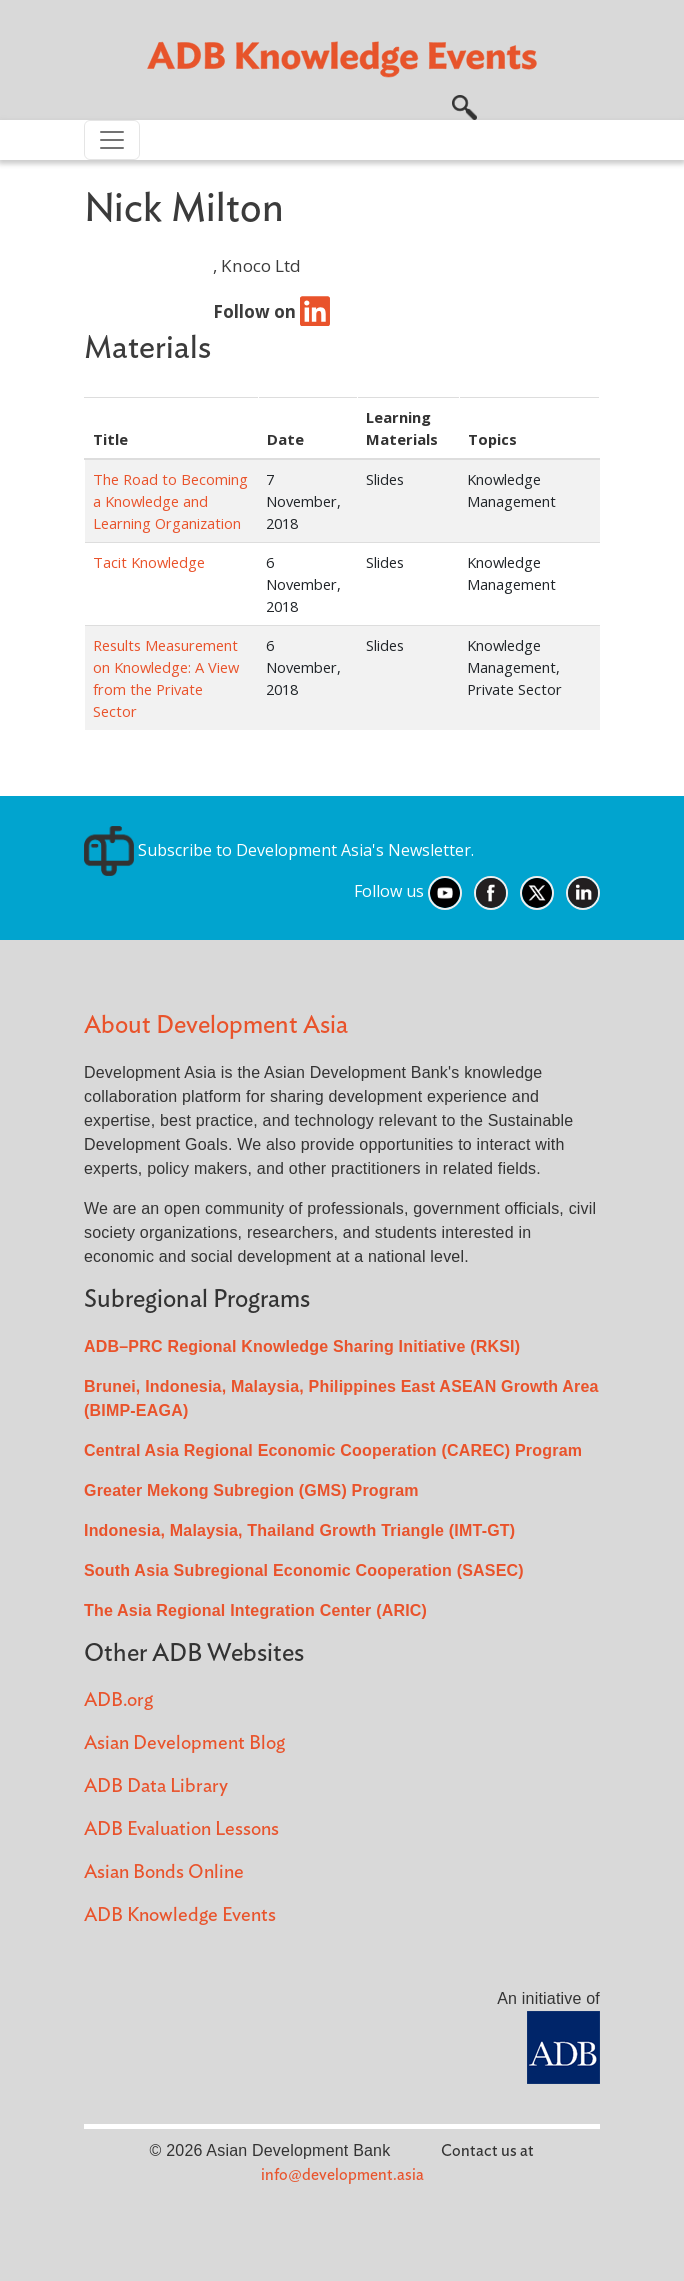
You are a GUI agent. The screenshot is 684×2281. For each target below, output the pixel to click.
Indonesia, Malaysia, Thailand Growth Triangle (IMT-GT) (299, 1530)
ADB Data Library (156, 1786)
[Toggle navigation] (112, 140)
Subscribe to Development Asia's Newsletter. (279, 850)
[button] (464, 105)
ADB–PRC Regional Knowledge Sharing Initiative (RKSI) (302, 1346)
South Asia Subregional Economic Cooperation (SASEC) (304, 1570)
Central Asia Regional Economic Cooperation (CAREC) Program (333, 1450)
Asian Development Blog (184, 1743)
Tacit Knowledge (149, 562)
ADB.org (118, 1700)
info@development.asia (342, 2175)
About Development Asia (216, 1025)
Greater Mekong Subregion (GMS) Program (251, 1490)
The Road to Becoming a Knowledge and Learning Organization (170, 501)
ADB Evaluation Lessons (181, 1829)
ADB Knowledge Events (180, 1915)
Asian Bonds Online (164, 1872)
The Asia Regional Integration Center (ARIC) (255, 1610)
